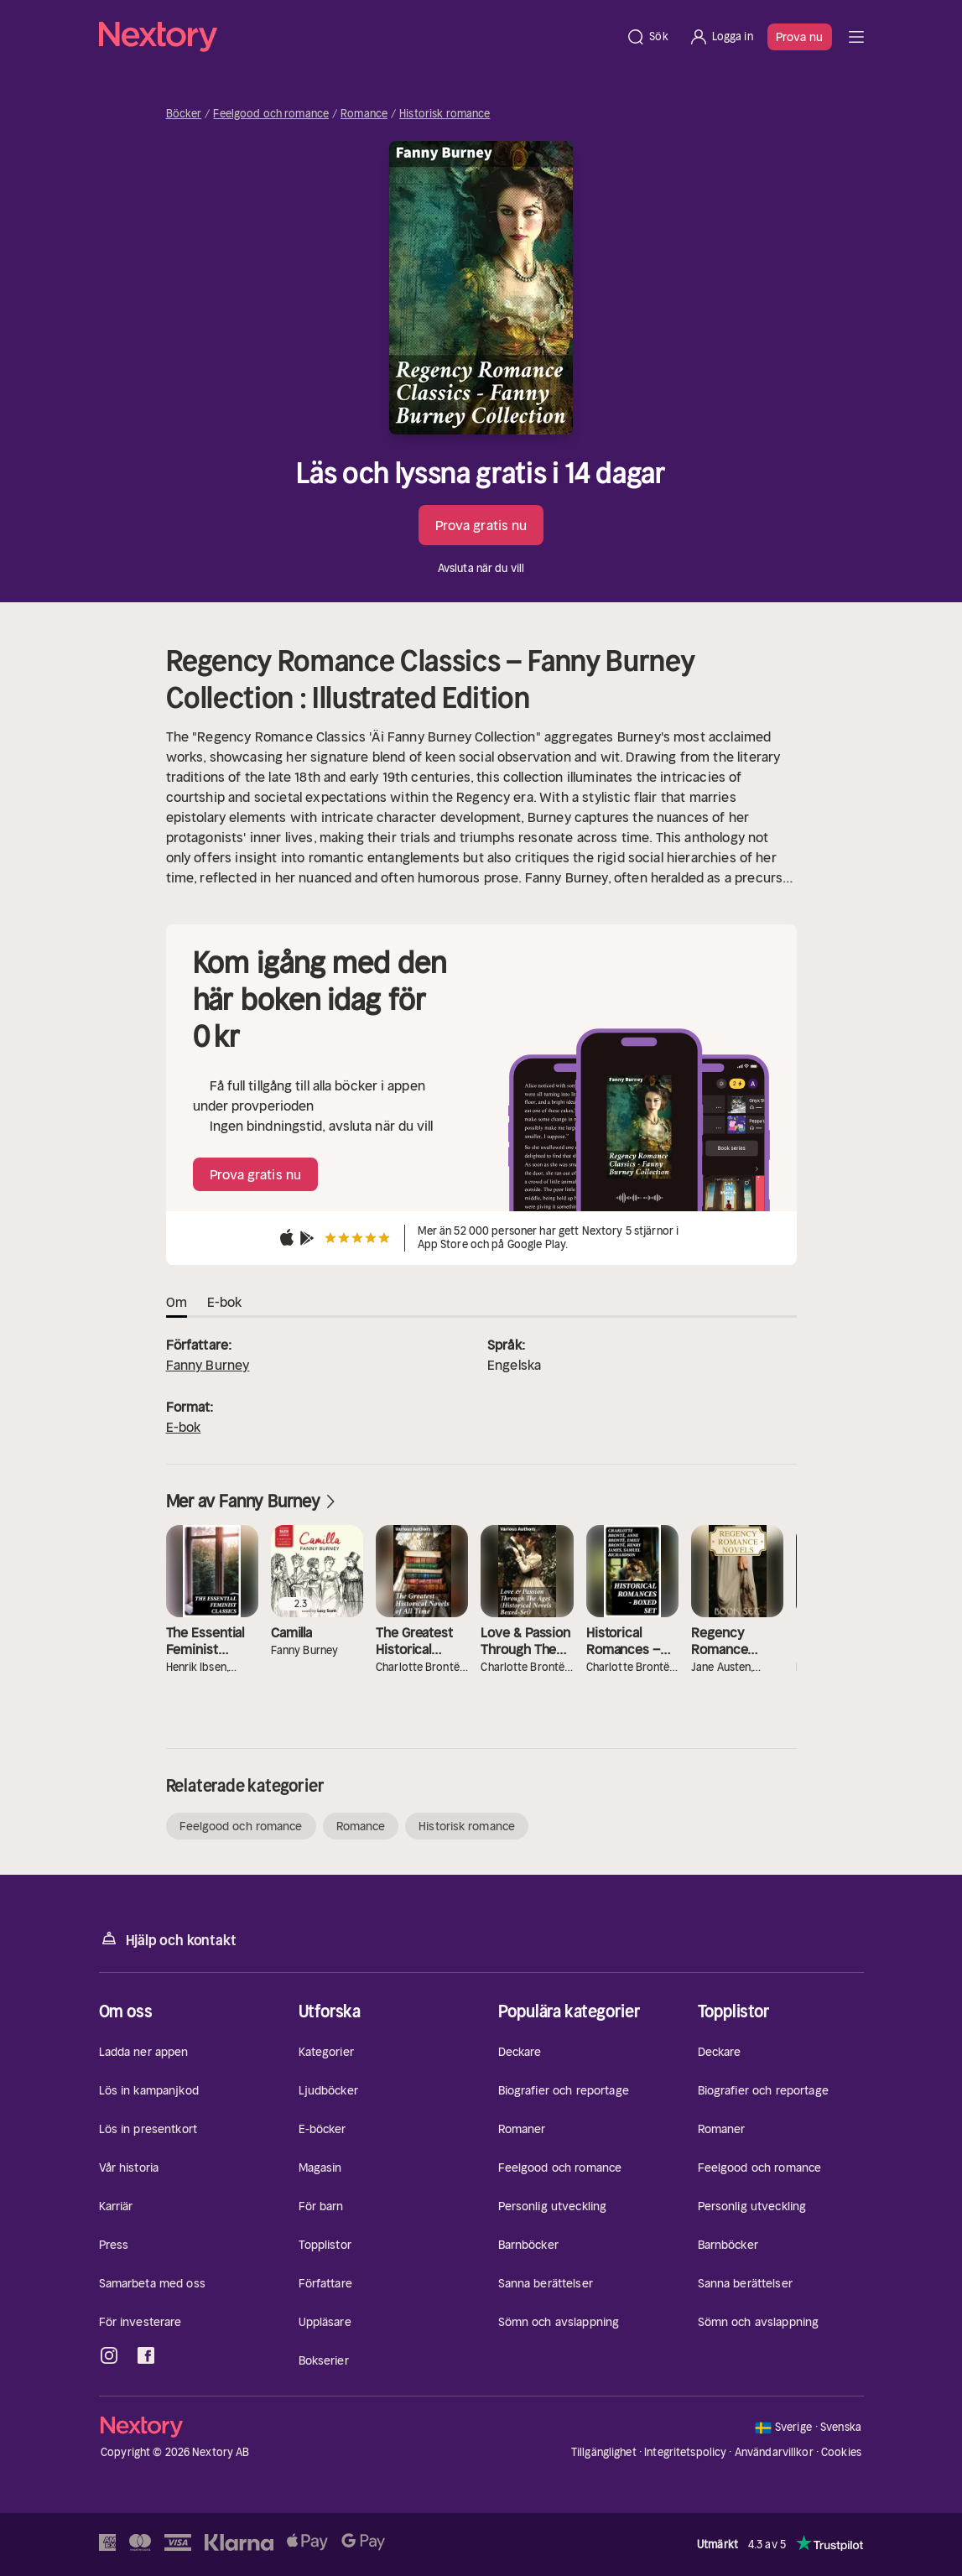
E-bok (183, 1426)
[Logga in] (721, 37)
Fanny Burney (208, 1364)
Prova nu (800, 36)
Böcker (184, 114)
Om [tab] (176, 1301)
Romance (364, 114)
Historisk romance (444, 114)
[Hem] (357, 37)
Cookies (841, 2452)
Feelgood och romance (271, 114)
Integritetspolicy (685, 2452)
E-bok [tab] (224, 1301)
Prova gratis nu (481, 525)
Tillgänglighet (604, 2452)
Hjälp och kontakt (168, 1938)
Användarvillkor (774, 2452)
